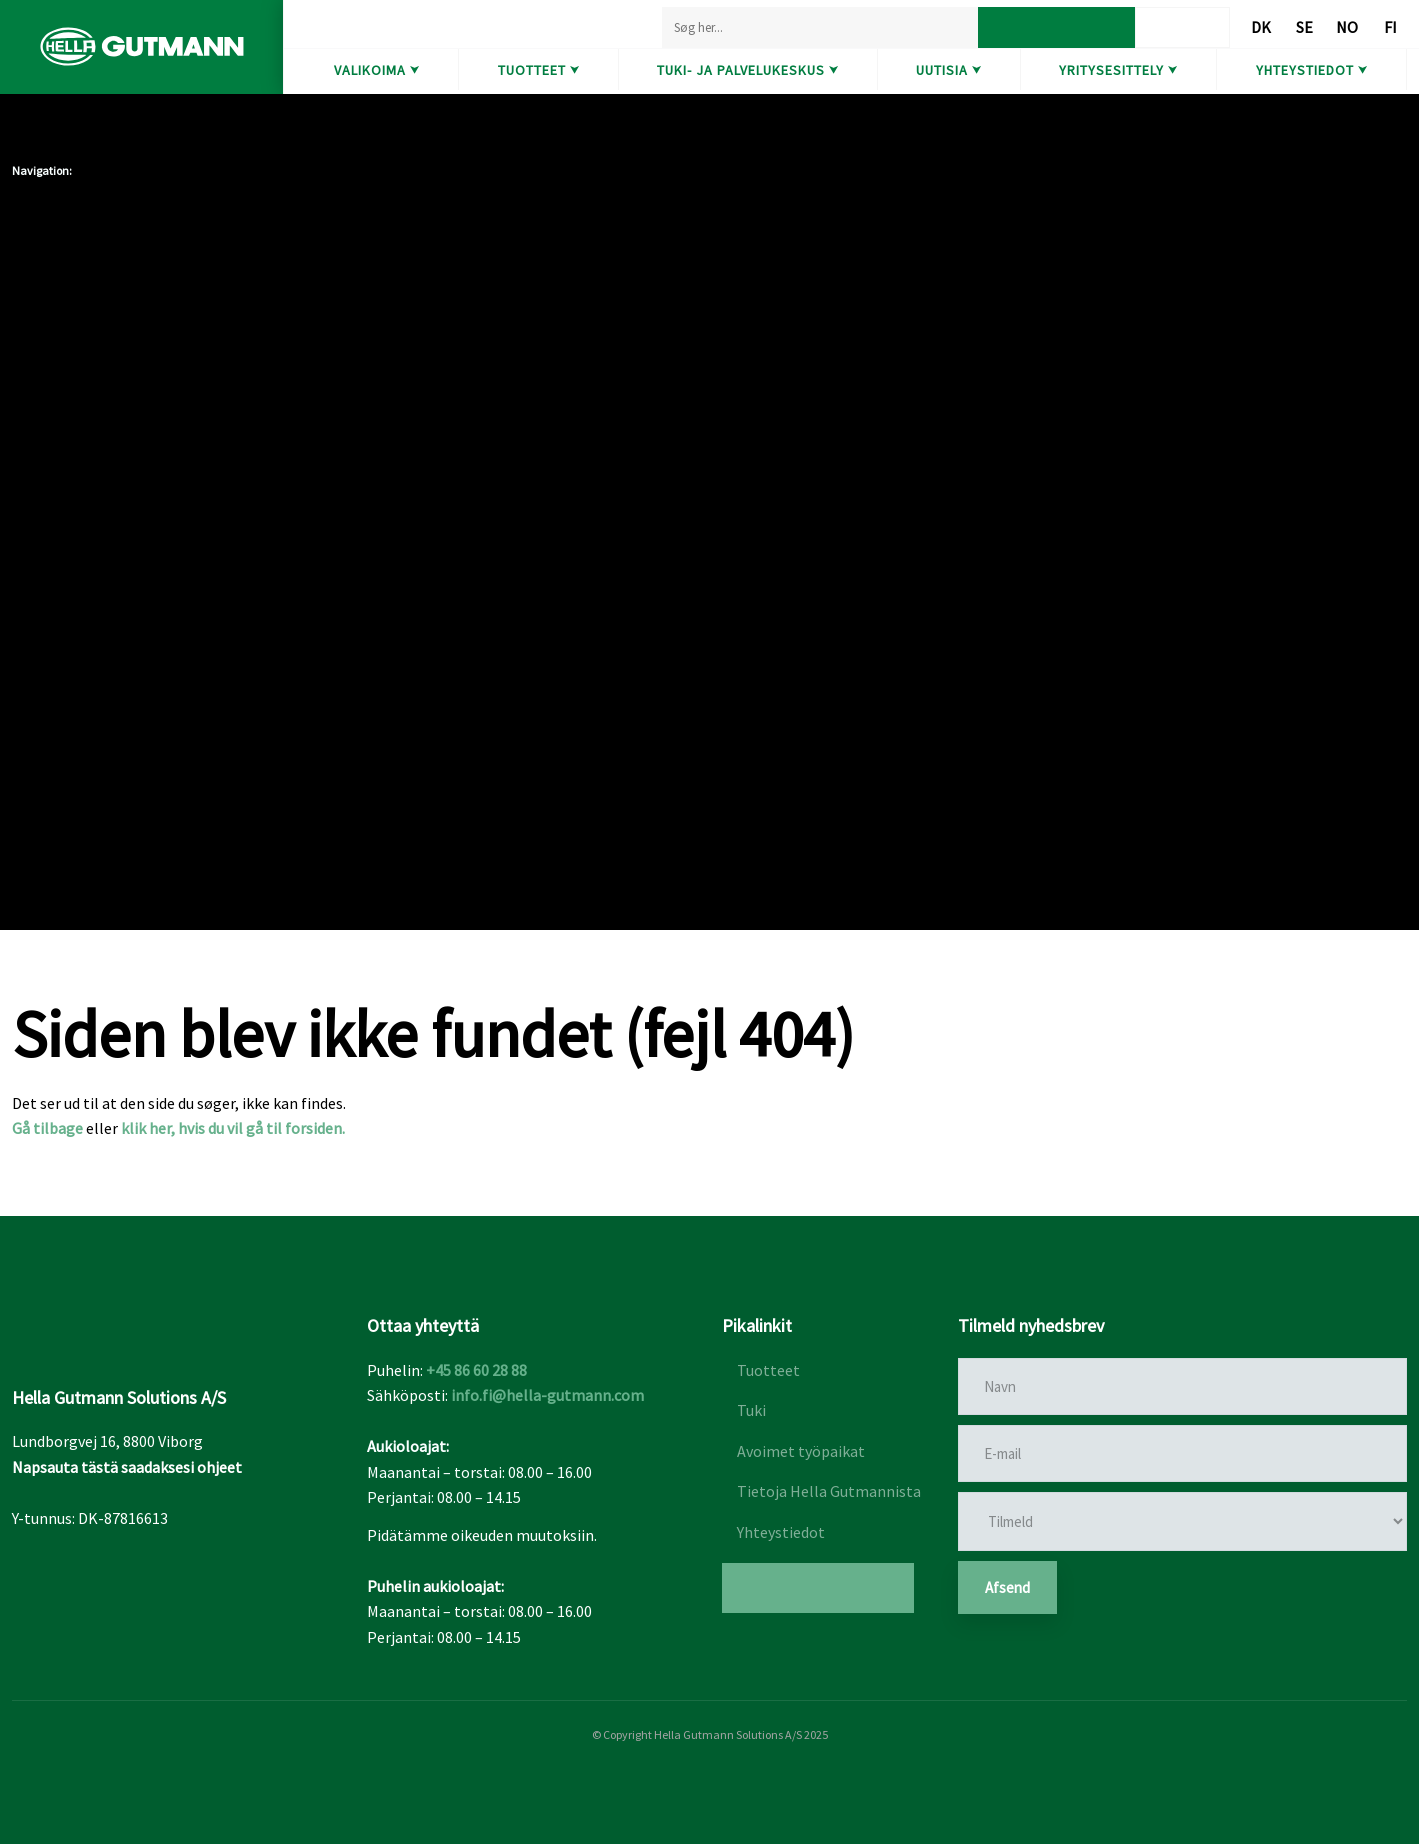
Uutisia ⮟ (949, 70)
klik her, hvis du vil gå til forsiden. (233, 1128)
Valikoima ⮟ (377, 70)
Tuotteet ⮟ (539, 70)
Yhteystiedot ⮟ (1312, 70)
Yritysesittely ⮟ (1118, 70)
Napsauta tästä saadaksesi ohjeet (127, 1467)
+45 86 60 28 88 (476, 1370)
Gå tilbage (47, 1128)
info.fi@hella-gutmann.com (547, 1395)
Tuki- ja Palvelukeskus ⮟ (748, 70)
